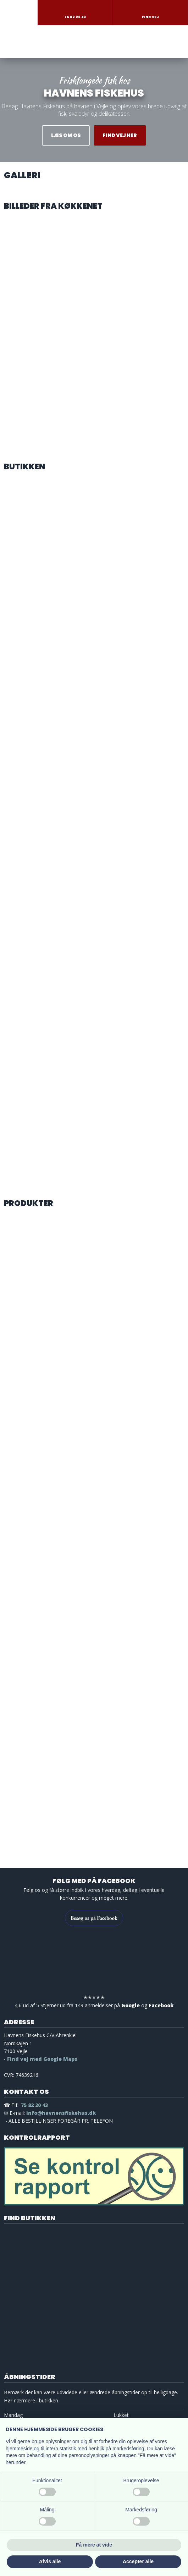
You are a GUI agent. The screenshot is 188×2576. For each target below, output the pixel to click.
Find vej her (120, 135)
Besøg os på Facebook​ (94, 1918)
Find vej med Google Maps (42, 2059)
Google (130, 2005)
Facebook (161, 2005)
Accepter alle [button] (138, 2561)
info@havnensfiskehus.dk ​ (61, 2113)
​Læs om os (66, 135)
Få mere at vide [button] (94, 2545)
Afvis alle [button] (50, 2561)
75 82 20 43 (34, 2105)
